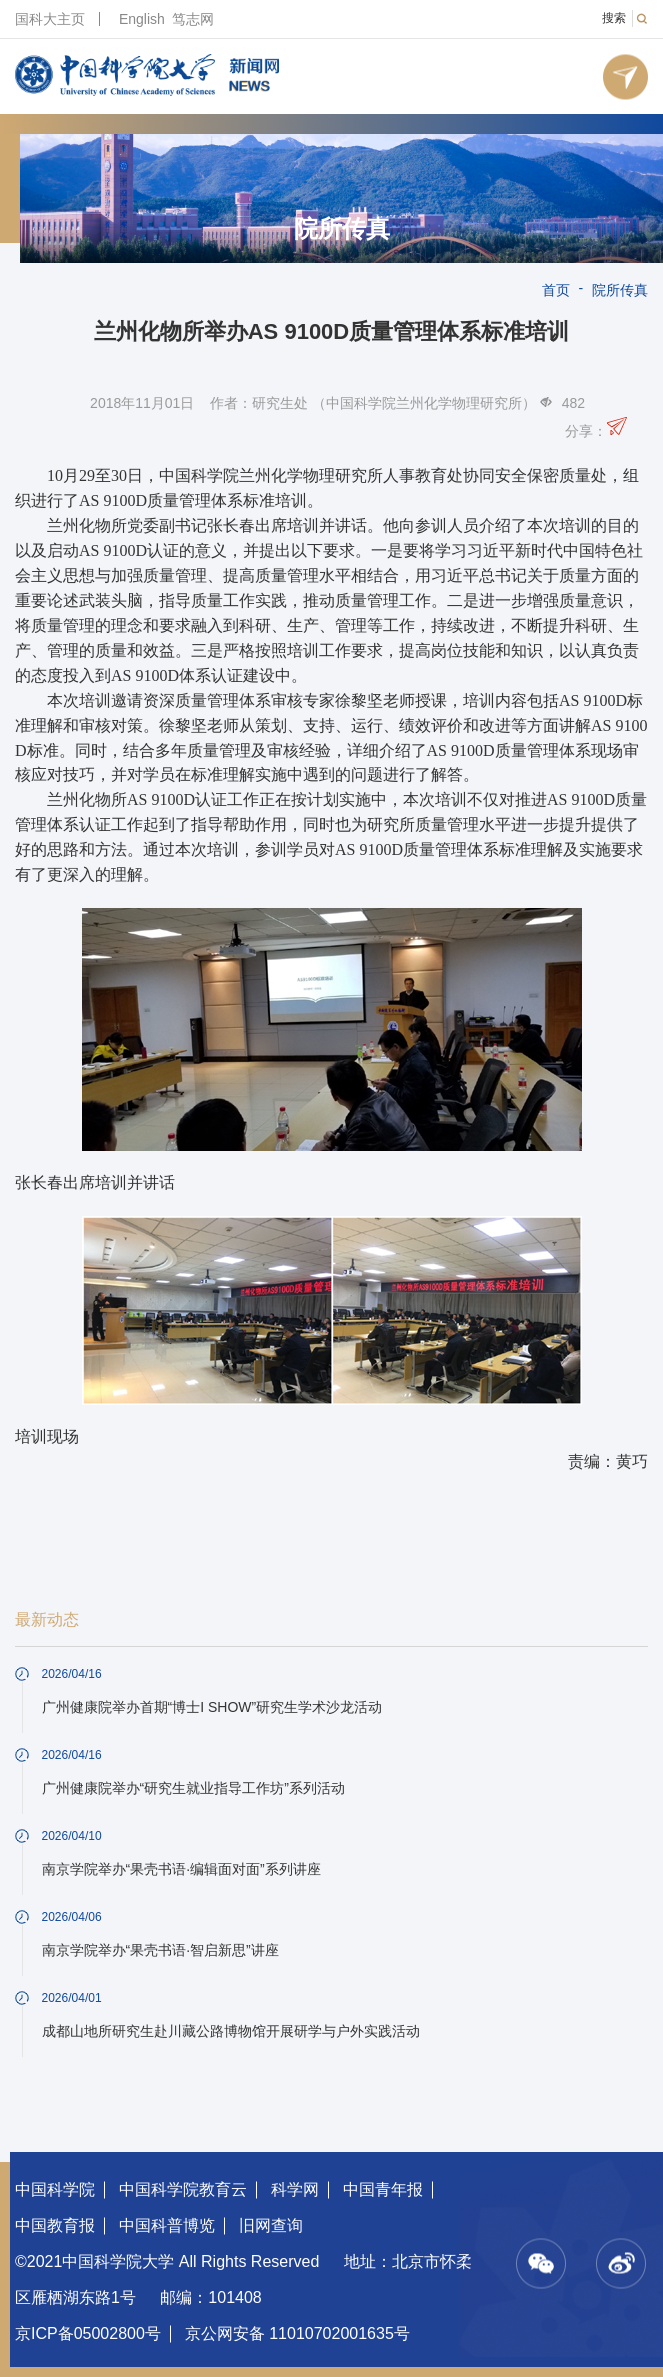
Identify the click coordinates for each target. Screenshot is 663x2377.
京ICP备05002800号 (88, 2333)
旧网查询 (271, 2225)
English (142, 19)
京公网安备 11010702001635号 (297, 2333)
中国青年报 (383, 2189)
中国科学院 (55, 2189)
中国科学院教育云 (183, 2189)
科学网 (295, 2189)
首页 (556, 290)
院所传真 (342, 229)
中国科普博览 (167, 2225)
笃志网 (193, 19)
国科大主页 (50, 19)
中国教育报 (55, 2225)
